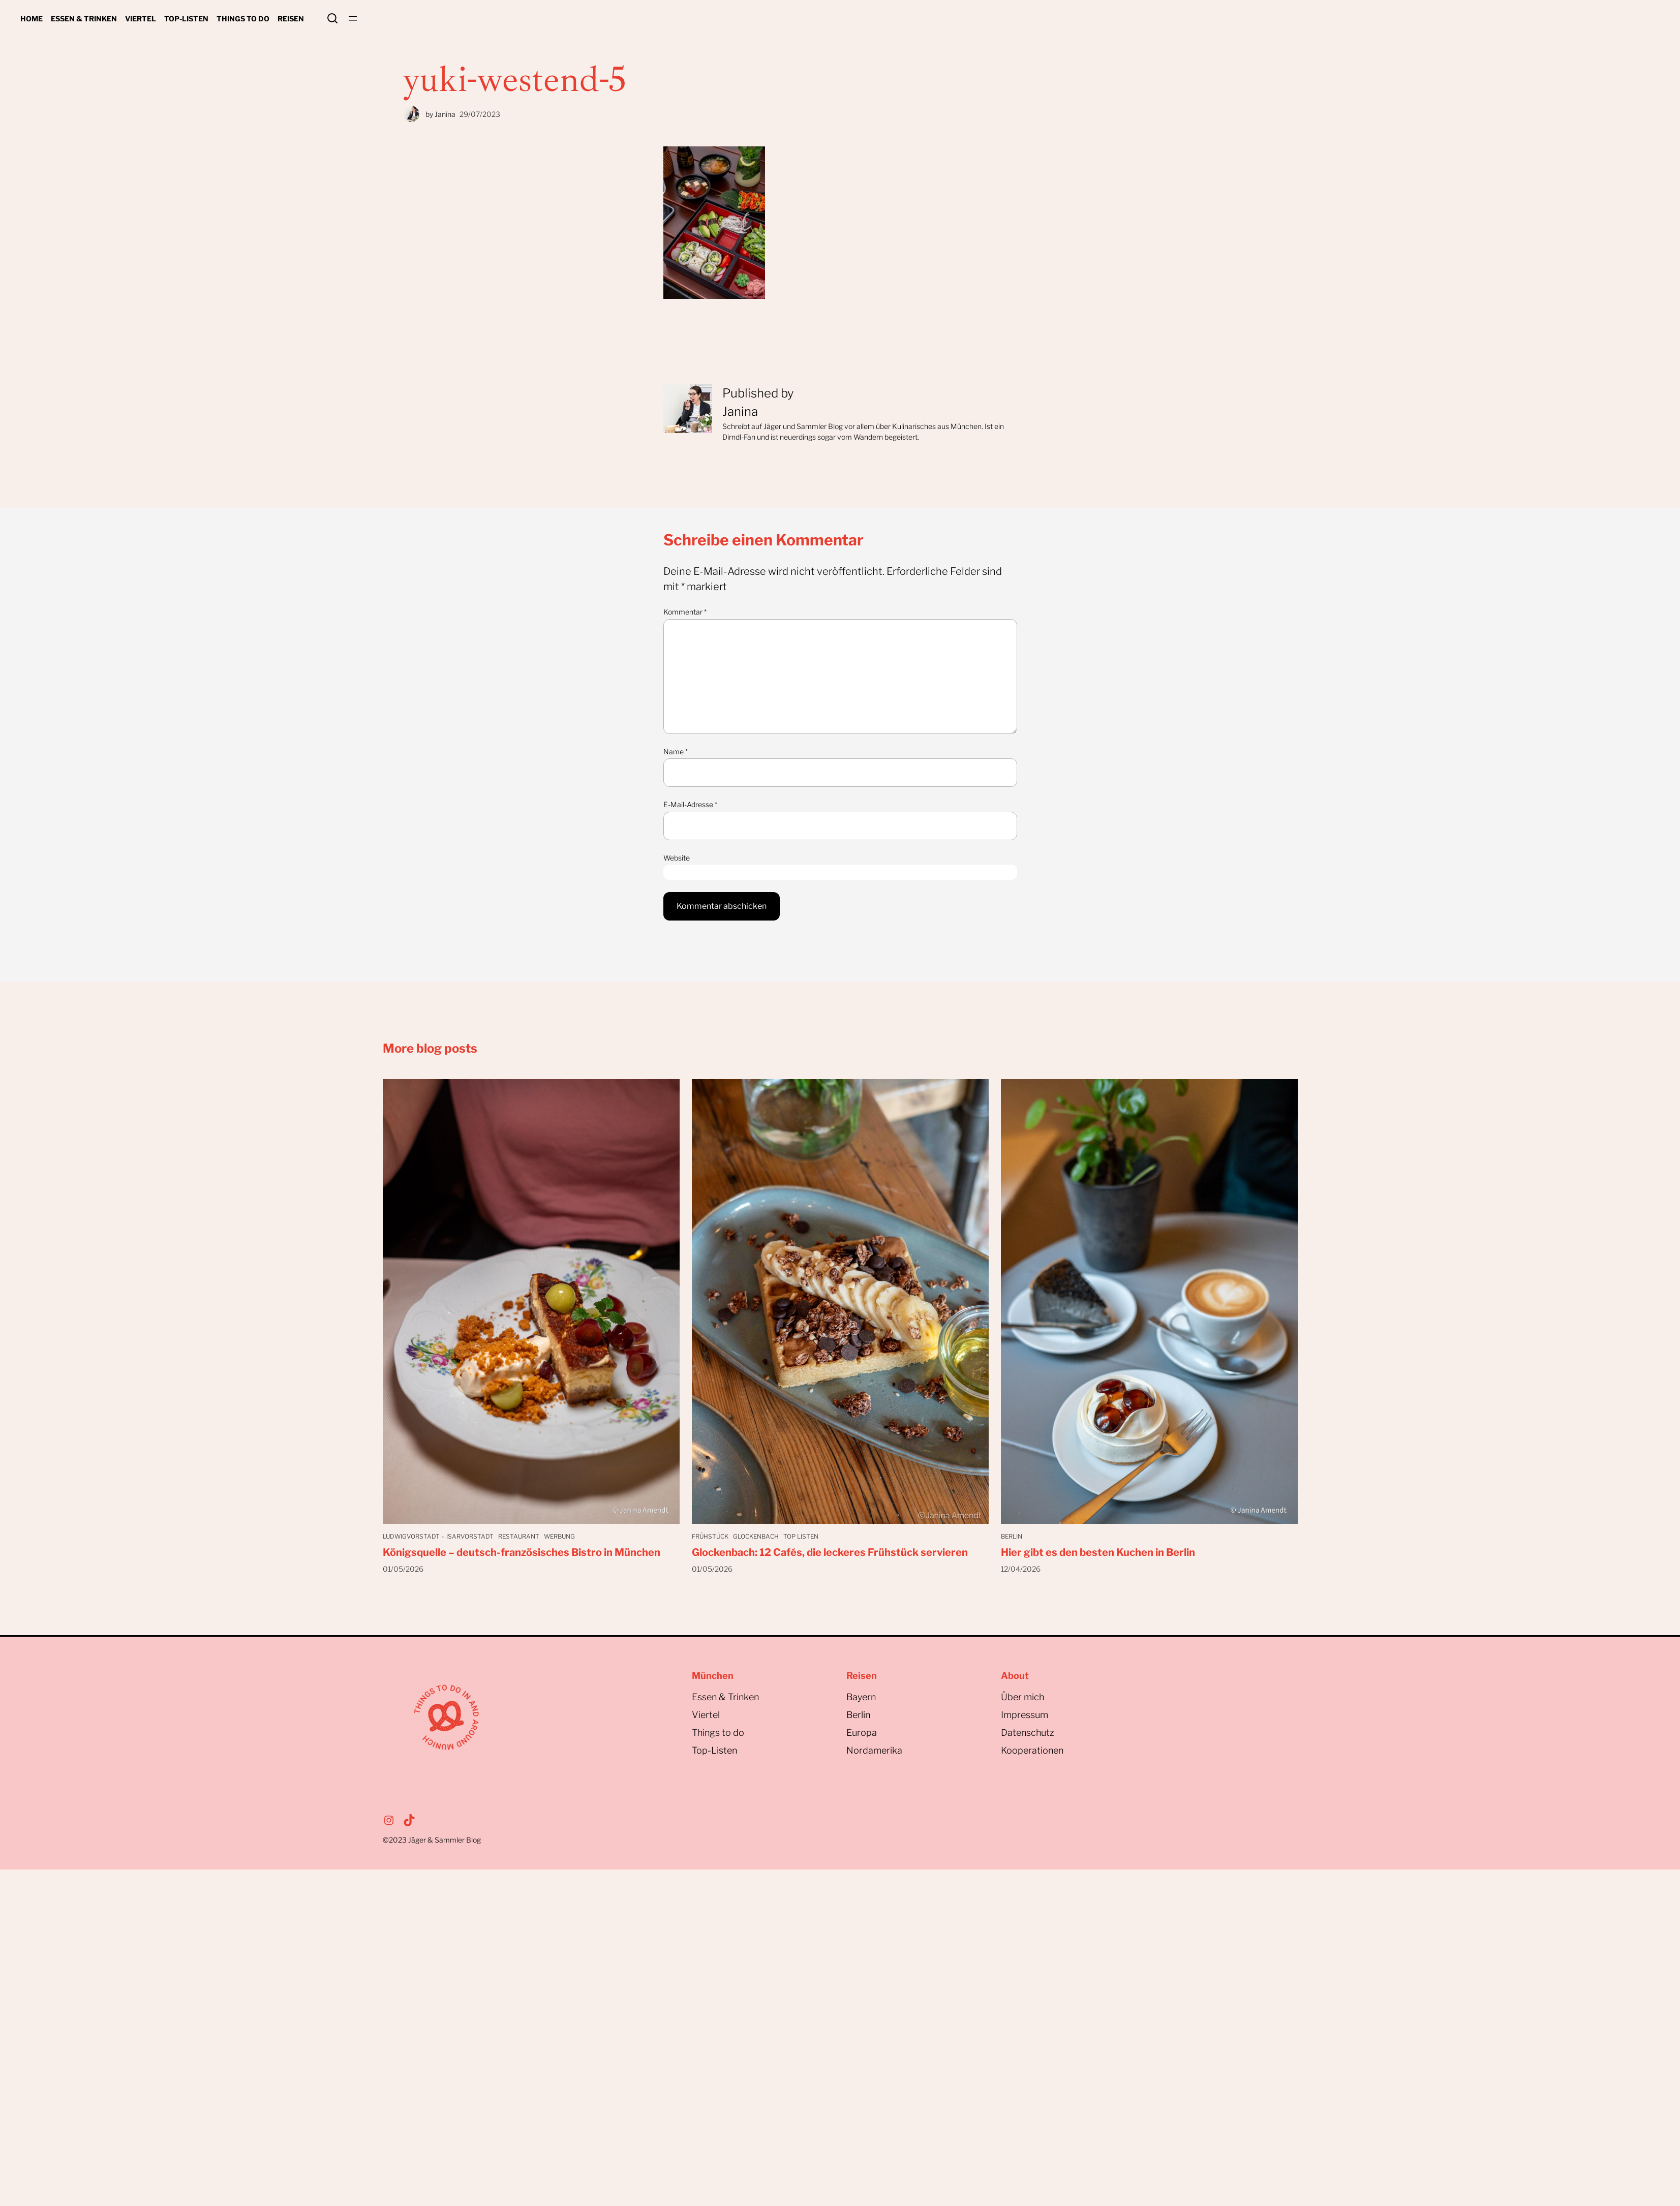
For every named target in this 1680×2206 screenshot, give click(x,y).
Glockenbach (757, 1536)
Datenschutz (1027, 1732)
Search (332, 18)
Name (675, 751)
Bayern (861, 1697)
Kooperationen (1032, 1750)
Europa (861, 1732)
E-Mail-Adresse (690, 804)
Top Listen (803, 1536)
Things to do (718, 1732)
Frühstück (710, 1536)
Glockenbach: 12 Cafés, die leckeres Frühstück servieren (830, 1552)
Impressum (1024, 1714)
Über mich (1022, 1697)
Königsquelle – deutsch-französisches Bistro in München (521, 1552)
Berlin (1011, 1536)
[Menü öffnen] (353, 18)
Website (676, 857)
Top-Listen (714, 1750)
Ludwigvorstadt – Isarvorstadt (438, 1536)
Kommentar (685, 611)
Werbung (562, 1536)
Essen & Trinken (725, 1697)
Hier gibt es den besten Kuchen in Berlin (1098, 1552)
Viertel (706, 1714)
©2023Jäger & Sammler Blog (432, 1839)
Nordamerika (874, 1750)
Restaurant (520, 1536)
